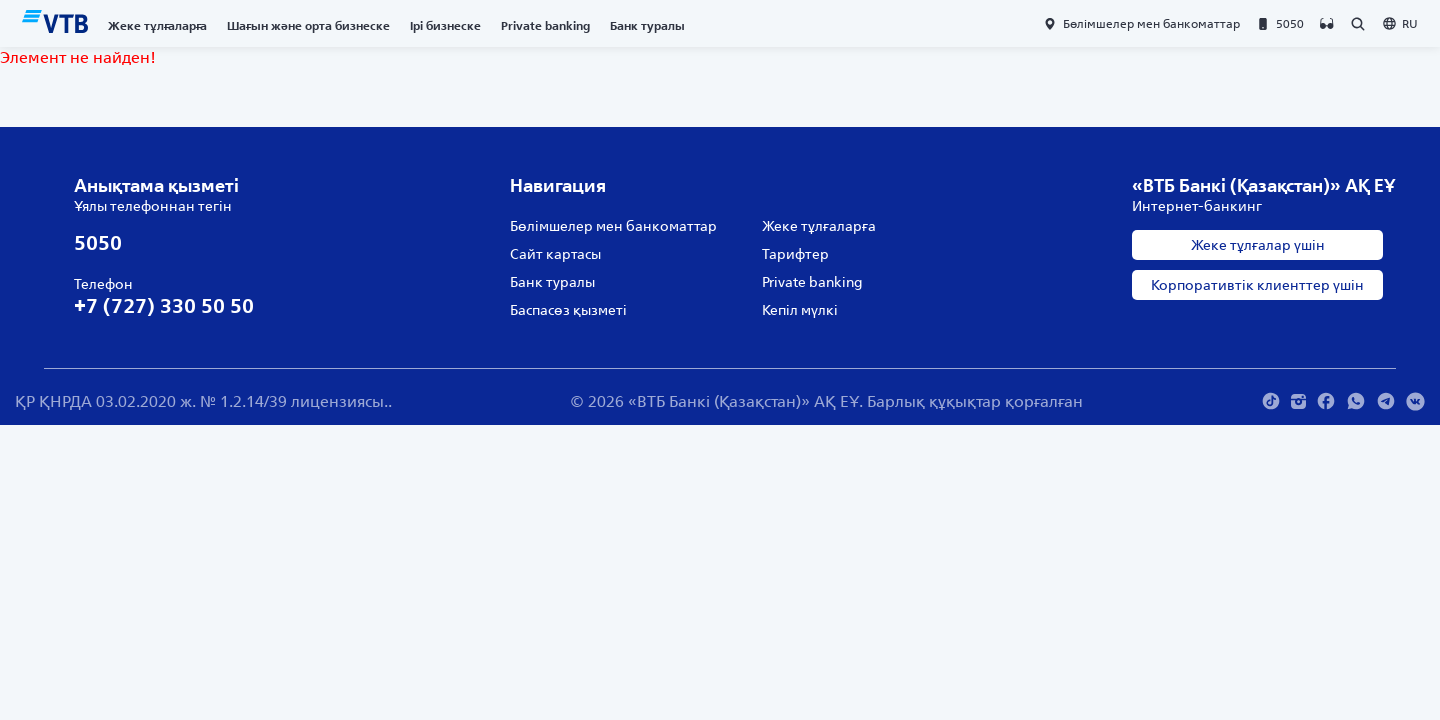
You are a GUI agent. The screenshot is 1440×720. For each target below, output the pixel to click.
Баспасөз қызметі (568, 310)
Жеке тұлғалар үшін (1258, 245)
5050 (98, 242)
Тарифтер (795, 254)
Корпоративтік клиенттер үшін (1257, 285)
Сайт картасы (555, 254)
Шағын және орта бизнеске (308, 25)
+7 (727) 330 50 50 (164, 305)
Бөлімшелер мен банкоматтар (613, 226)
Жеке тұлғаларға (157, 25)
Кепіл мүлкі (800, 310)
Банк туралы (647, 25)
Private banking (545, 25)
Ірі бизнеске (445, 25)
